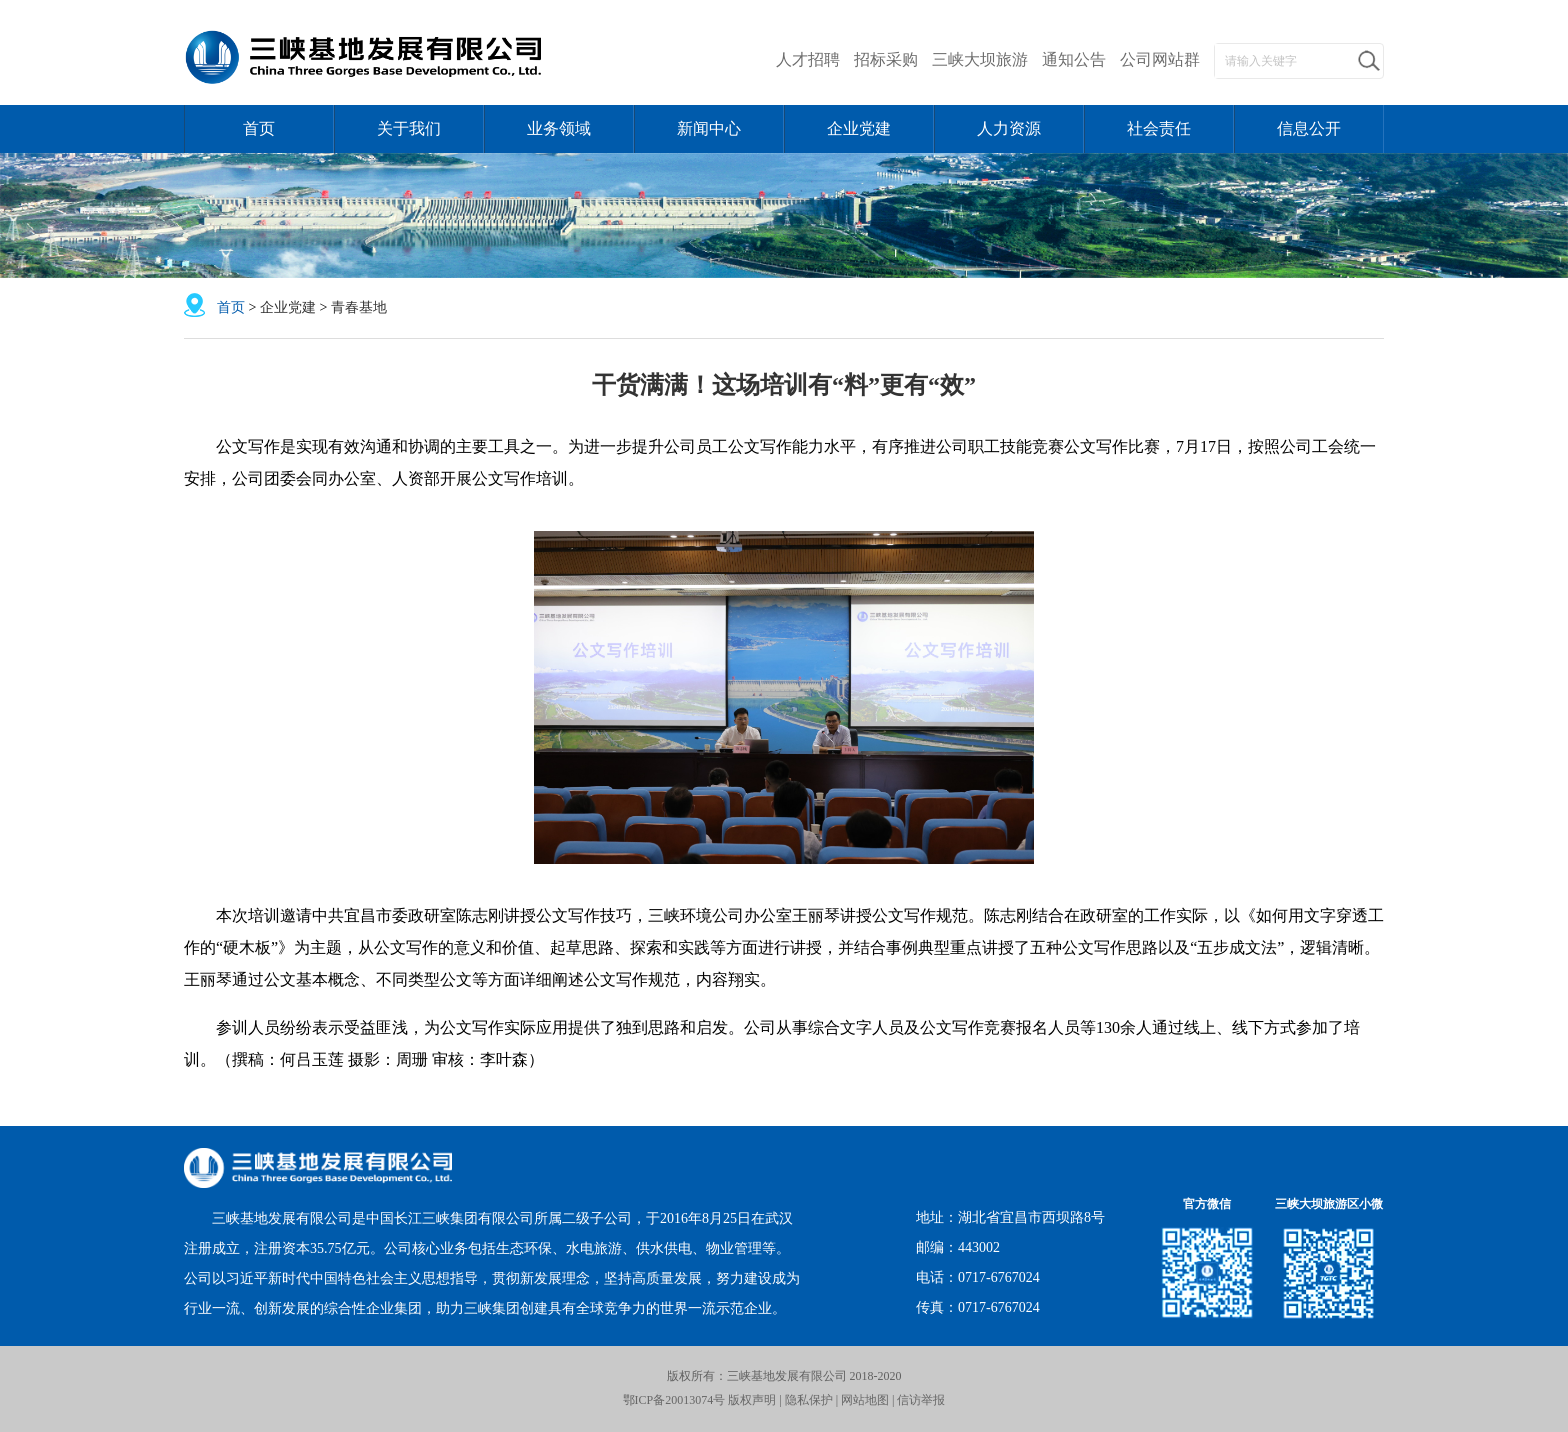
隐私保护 (809, 1400)
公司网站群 (1160, 59)
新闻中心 (709, 128)
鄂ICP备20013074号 (674, 1400)
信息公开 (1309, 128)
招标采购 (886, 59)
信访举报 (921, 1400)
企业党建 (859, 128)
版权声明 (750, 1400)
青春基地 (359, 307)
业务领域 (559, 128)
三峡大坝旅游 (980, 59)
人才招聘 (808, 59)
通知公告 (1074, 59)
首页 (259, 128)
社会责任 (1159, 128)
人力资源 (1009, 128)
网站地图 (866, 1400)
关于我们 (409, 128)
